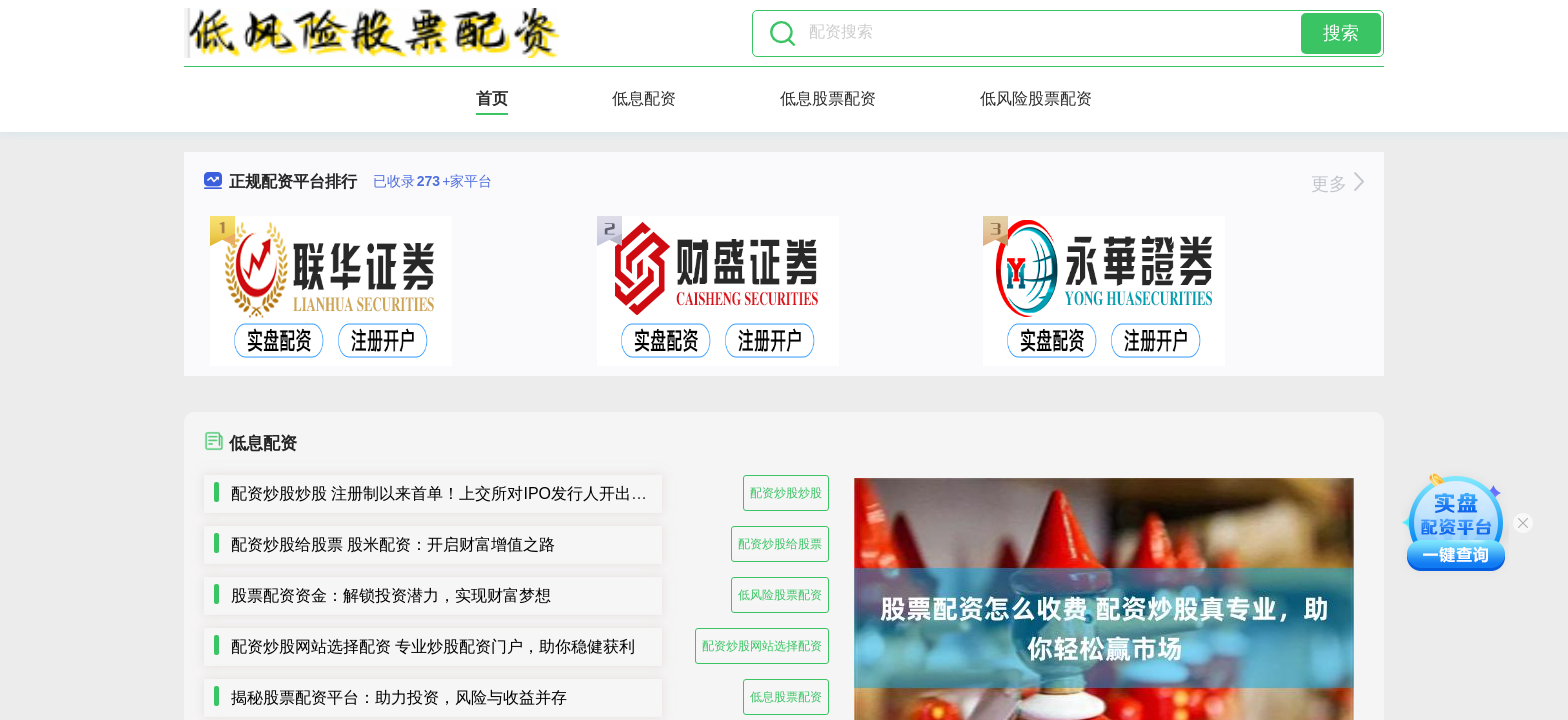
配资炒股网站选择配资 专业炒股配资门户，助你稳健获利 (433, 646)
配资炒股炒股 (786, 493)
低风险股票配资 (1036, 98)
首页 (492, 98)
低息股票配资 (828, 98)
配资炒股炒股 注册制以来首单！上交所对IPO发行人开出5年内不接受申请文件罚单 (523, 493)
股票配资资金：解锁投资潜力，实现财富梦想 (391, 595)
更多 (1337, 184)
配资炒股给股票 (780, 544)
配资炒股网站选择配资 (762, 646)
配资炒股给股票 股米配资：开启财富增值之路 (393, 544)
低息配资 (644, 98)
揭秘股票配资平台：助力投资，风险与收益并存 (399, 697)
